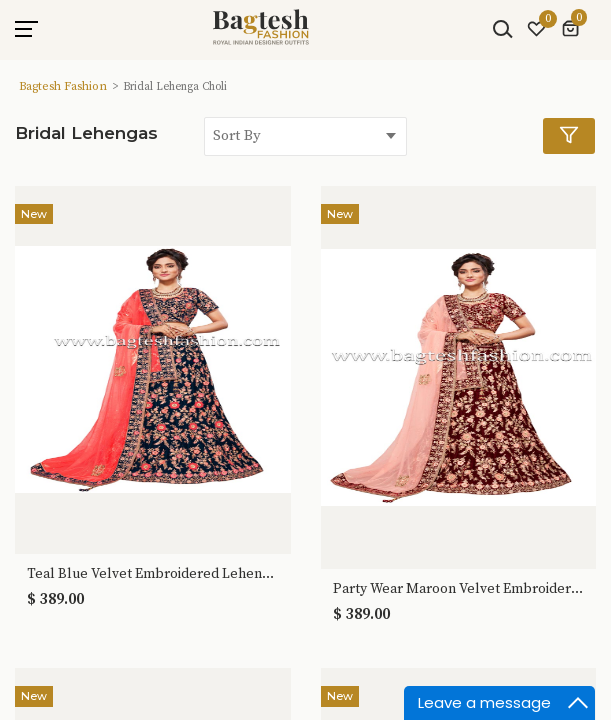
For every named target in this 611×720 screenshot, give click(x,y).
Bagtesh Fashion (63, 86)
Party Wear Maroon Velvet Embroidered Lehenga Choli (459, 589)
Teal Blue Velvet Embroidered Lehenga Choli (153, 574)
